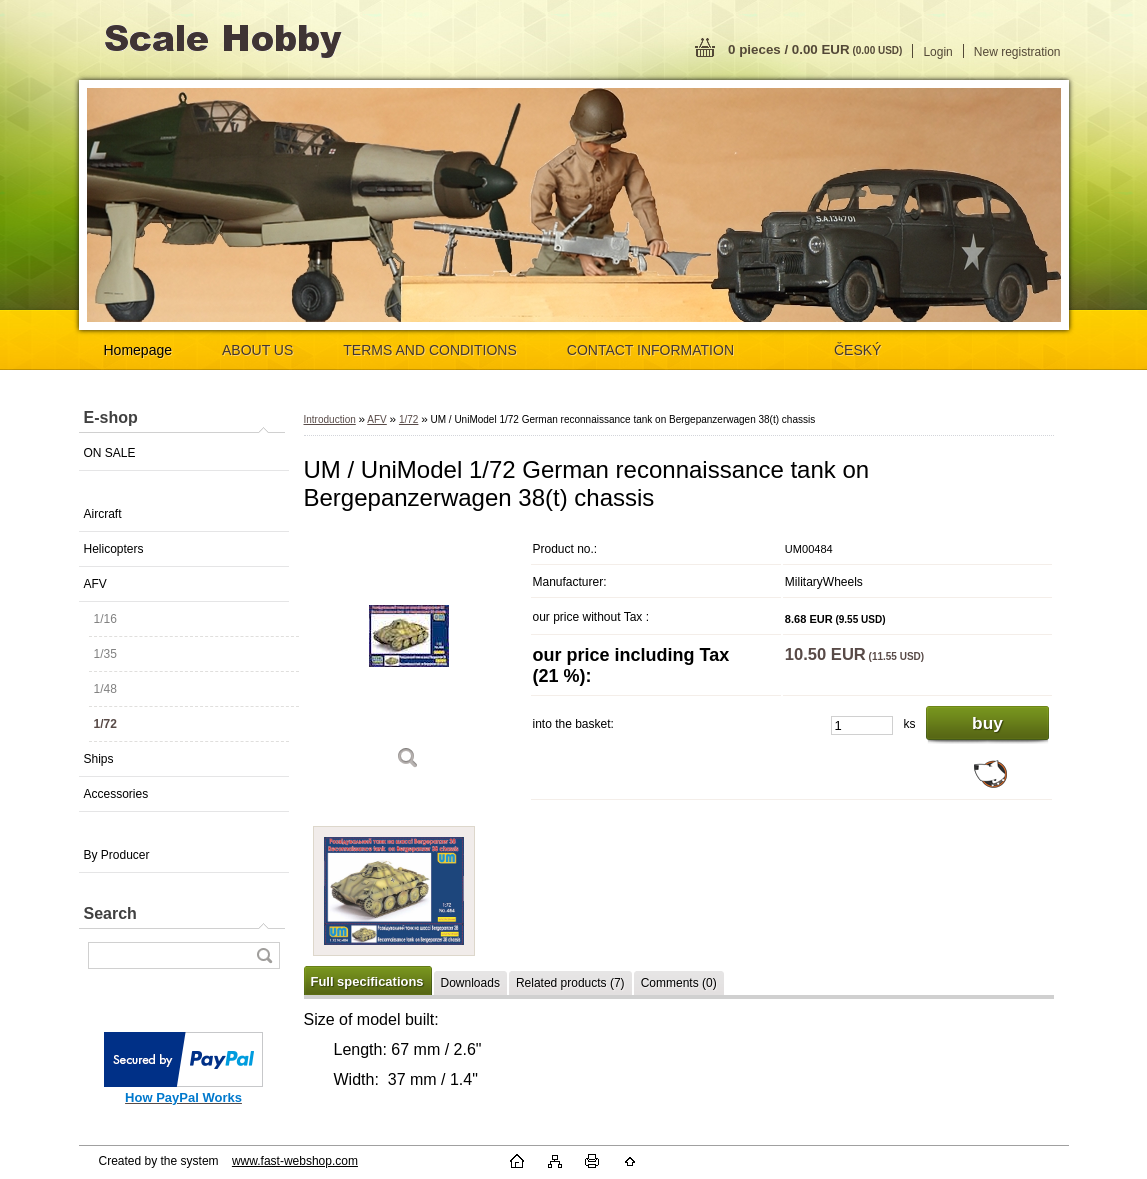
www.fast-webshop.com (295, 1161)
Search (110, 913)
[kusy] (862, 725)
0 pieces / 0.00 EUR (815, 49)
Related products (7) (570, 983)
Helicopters (114, 549)
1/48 (105, 689)
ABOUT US (257, 350)
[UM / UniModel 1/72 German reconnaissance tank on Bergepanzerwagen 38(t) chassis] (409, 657)
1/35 (105, 654)
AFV (95, 584)
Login (937, 52)
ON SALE (110, 453)
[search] (264, 955)
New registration (1017, 52)
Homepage (138, 350)
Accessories (116, 794)
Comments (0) (679, 983)
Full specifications (367, 981)
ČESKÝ (857, 350)
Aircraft (103, 514)
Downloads (470, 983)
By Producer (117, 855)
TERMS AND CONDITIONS (429, 350)
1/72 (105, 724)
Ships (99, 759)
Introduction (330, 419)
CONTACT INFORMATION (650, 350)
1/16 (105, 619)
